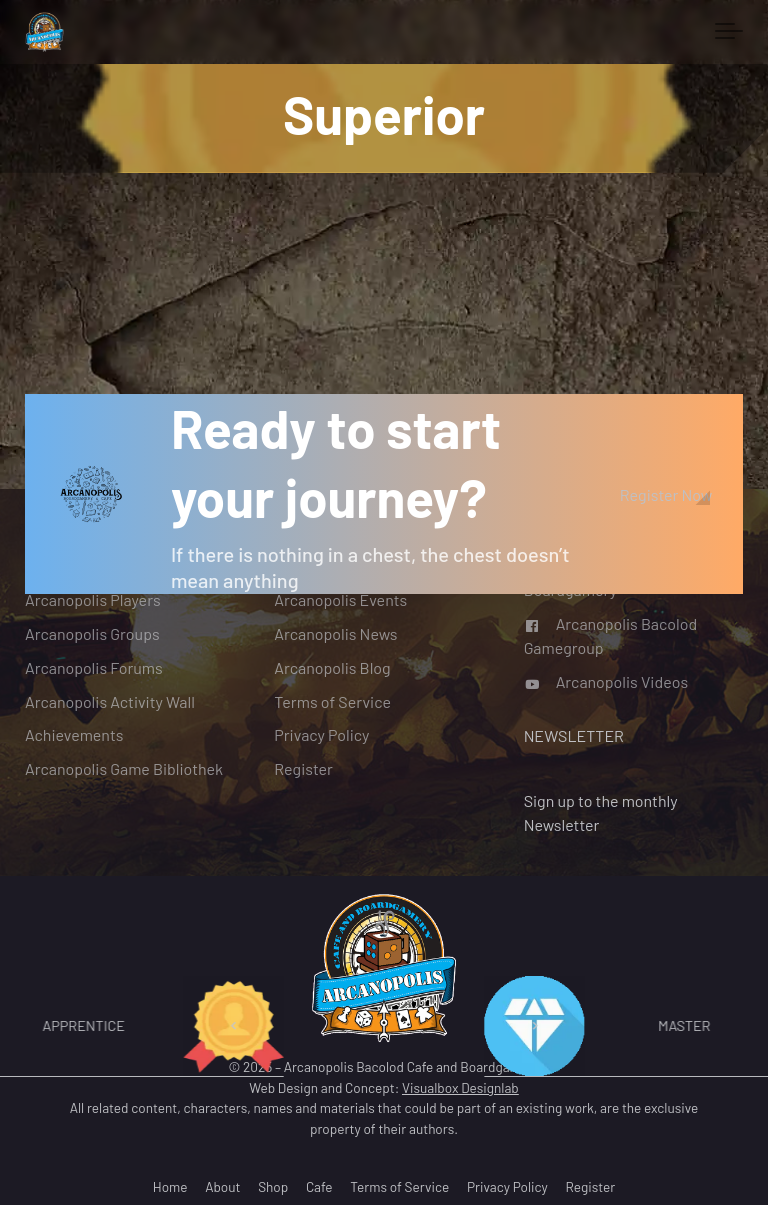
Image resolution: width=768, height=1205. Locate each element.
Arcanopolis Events (340, 599)
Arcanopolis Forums (94, 666)
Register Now (666, 494)
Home (170, 1186)
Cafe (319, 1186)
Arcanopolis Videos (606, 681)
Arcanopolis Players (93, 599)
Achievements (74, 734)
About (222, 1186)
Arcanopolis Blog (332, 666)
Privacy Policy (321, 734)
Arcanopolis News (335, 632)
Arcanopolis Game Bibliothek (124, 768)
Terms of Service (332, 700)
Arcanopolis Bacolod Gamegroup (611, 635)
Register (303, 768)
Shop (273, 1186)
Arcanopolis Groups (92, 632)
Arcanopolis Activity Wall (110, 700)
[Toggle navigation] (729, 32)
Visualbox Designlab (460, 1087)
